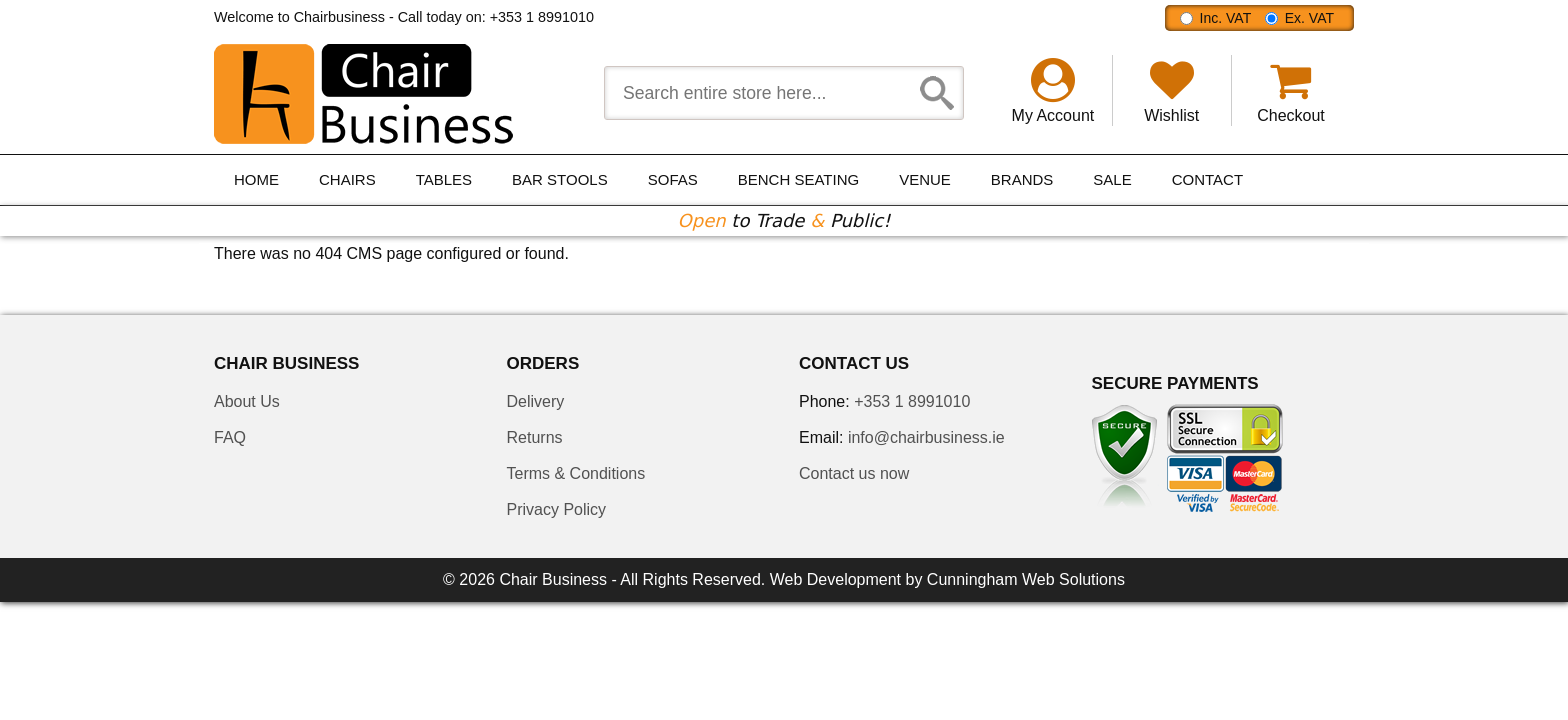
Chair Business (553, 579)
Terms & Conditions (576, 473)
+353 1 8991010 (542, 17)
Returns (535, 437)
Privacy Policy (557, 509)
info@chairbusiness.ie (926, 437)
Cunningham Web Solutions (1026, 579)
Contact (1207, 179)
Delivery (536, 401)
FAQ (230, 437)
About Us (247, 401)
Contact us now (854, 473)
